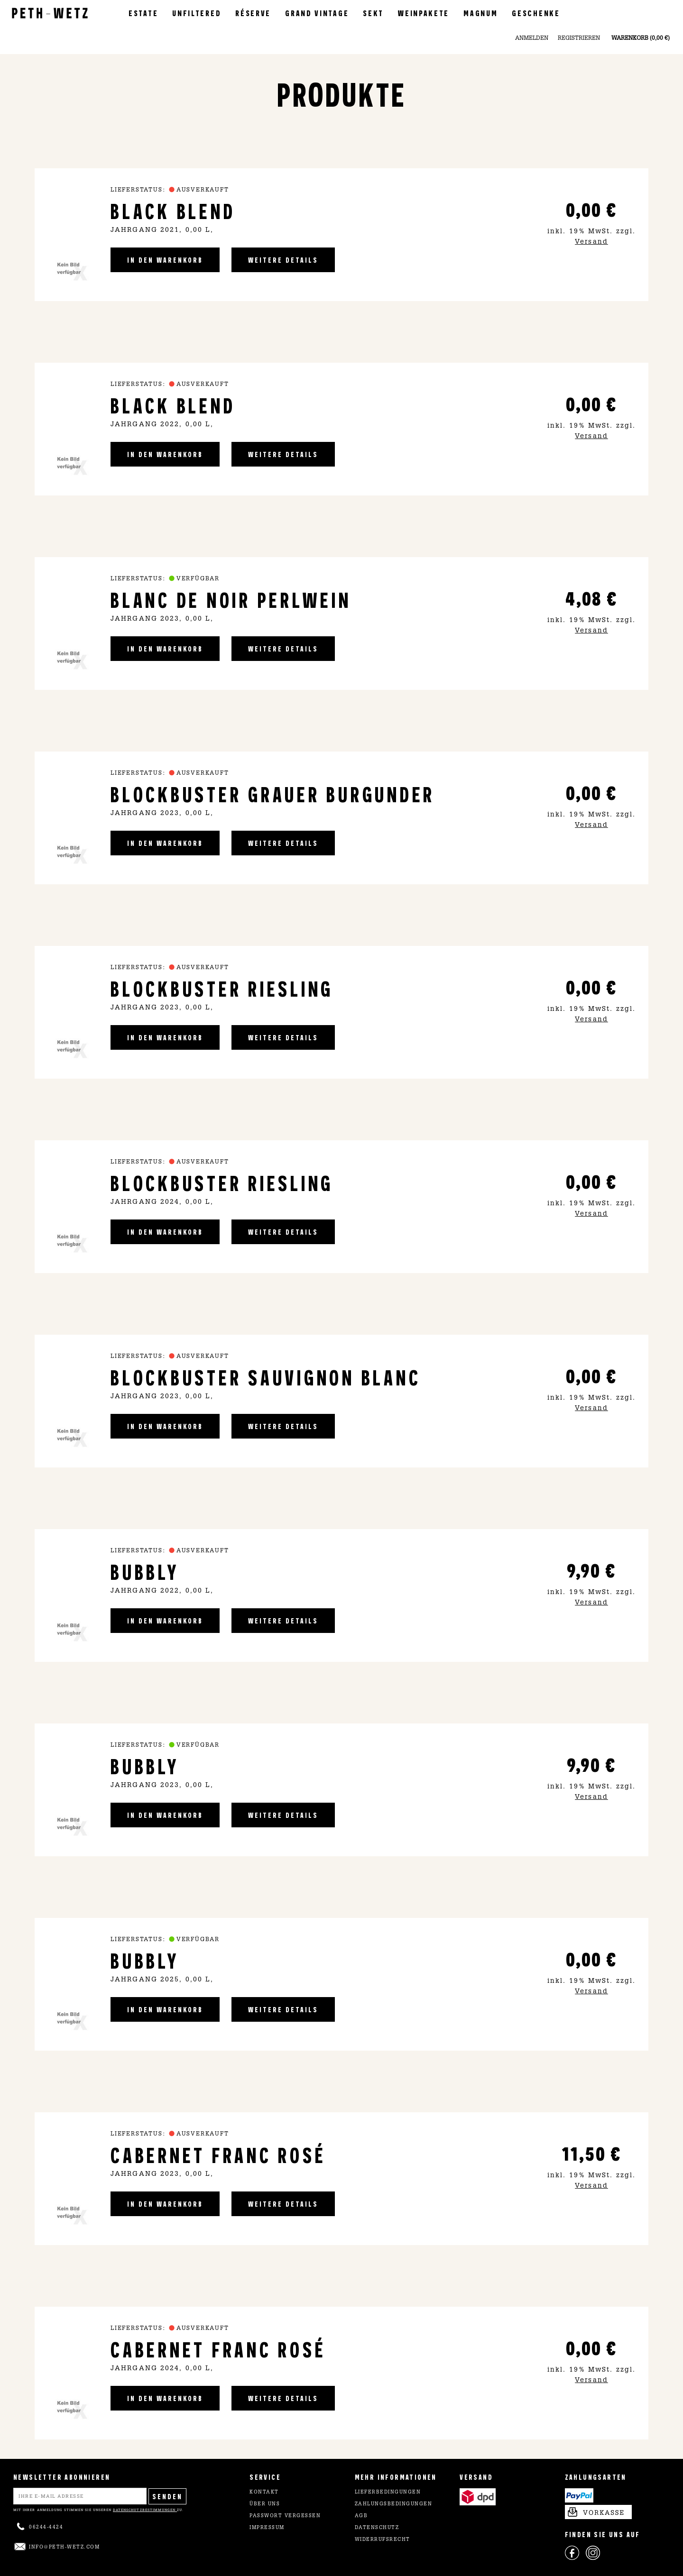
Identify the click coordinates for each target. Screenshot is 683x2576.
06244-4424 (46, 2527)
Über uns (264, 2504)
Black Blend (173, 210)
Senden (167, 2496)
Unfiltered (196, 13)
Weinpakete (423, 13)
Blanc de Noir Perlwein (231, 599)
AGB (361, 2516)
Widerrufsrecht (382, 2540)
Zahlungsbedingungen (394, 2504)
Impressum (267, 2528)
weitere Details (283, 259)
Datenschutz (377, 2528)
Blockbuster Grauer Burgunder (273, 793)
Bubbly (145, 1571)
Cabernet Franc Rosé (218, 2154)
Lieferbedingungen (388, 2492)
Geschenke (536, 13)
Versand (591, 242)
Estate (143, 13)
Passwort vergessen (285, 2516)
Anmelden (531, 38)
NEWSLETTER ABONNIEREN (61, 2476)
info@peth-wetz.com (64, 2547)
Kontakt (264, 2492)
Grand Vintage (317, 13)
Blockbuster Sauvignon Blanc (266, 1376)
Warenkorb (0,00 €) (640, 38)
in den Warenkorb (165, 259)
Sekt (373, 13)
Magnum (480, 13)
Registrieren (579, 38)
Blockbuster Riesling (222, 988)
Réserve (253, 13)
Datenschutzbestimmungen (145, 2510)
